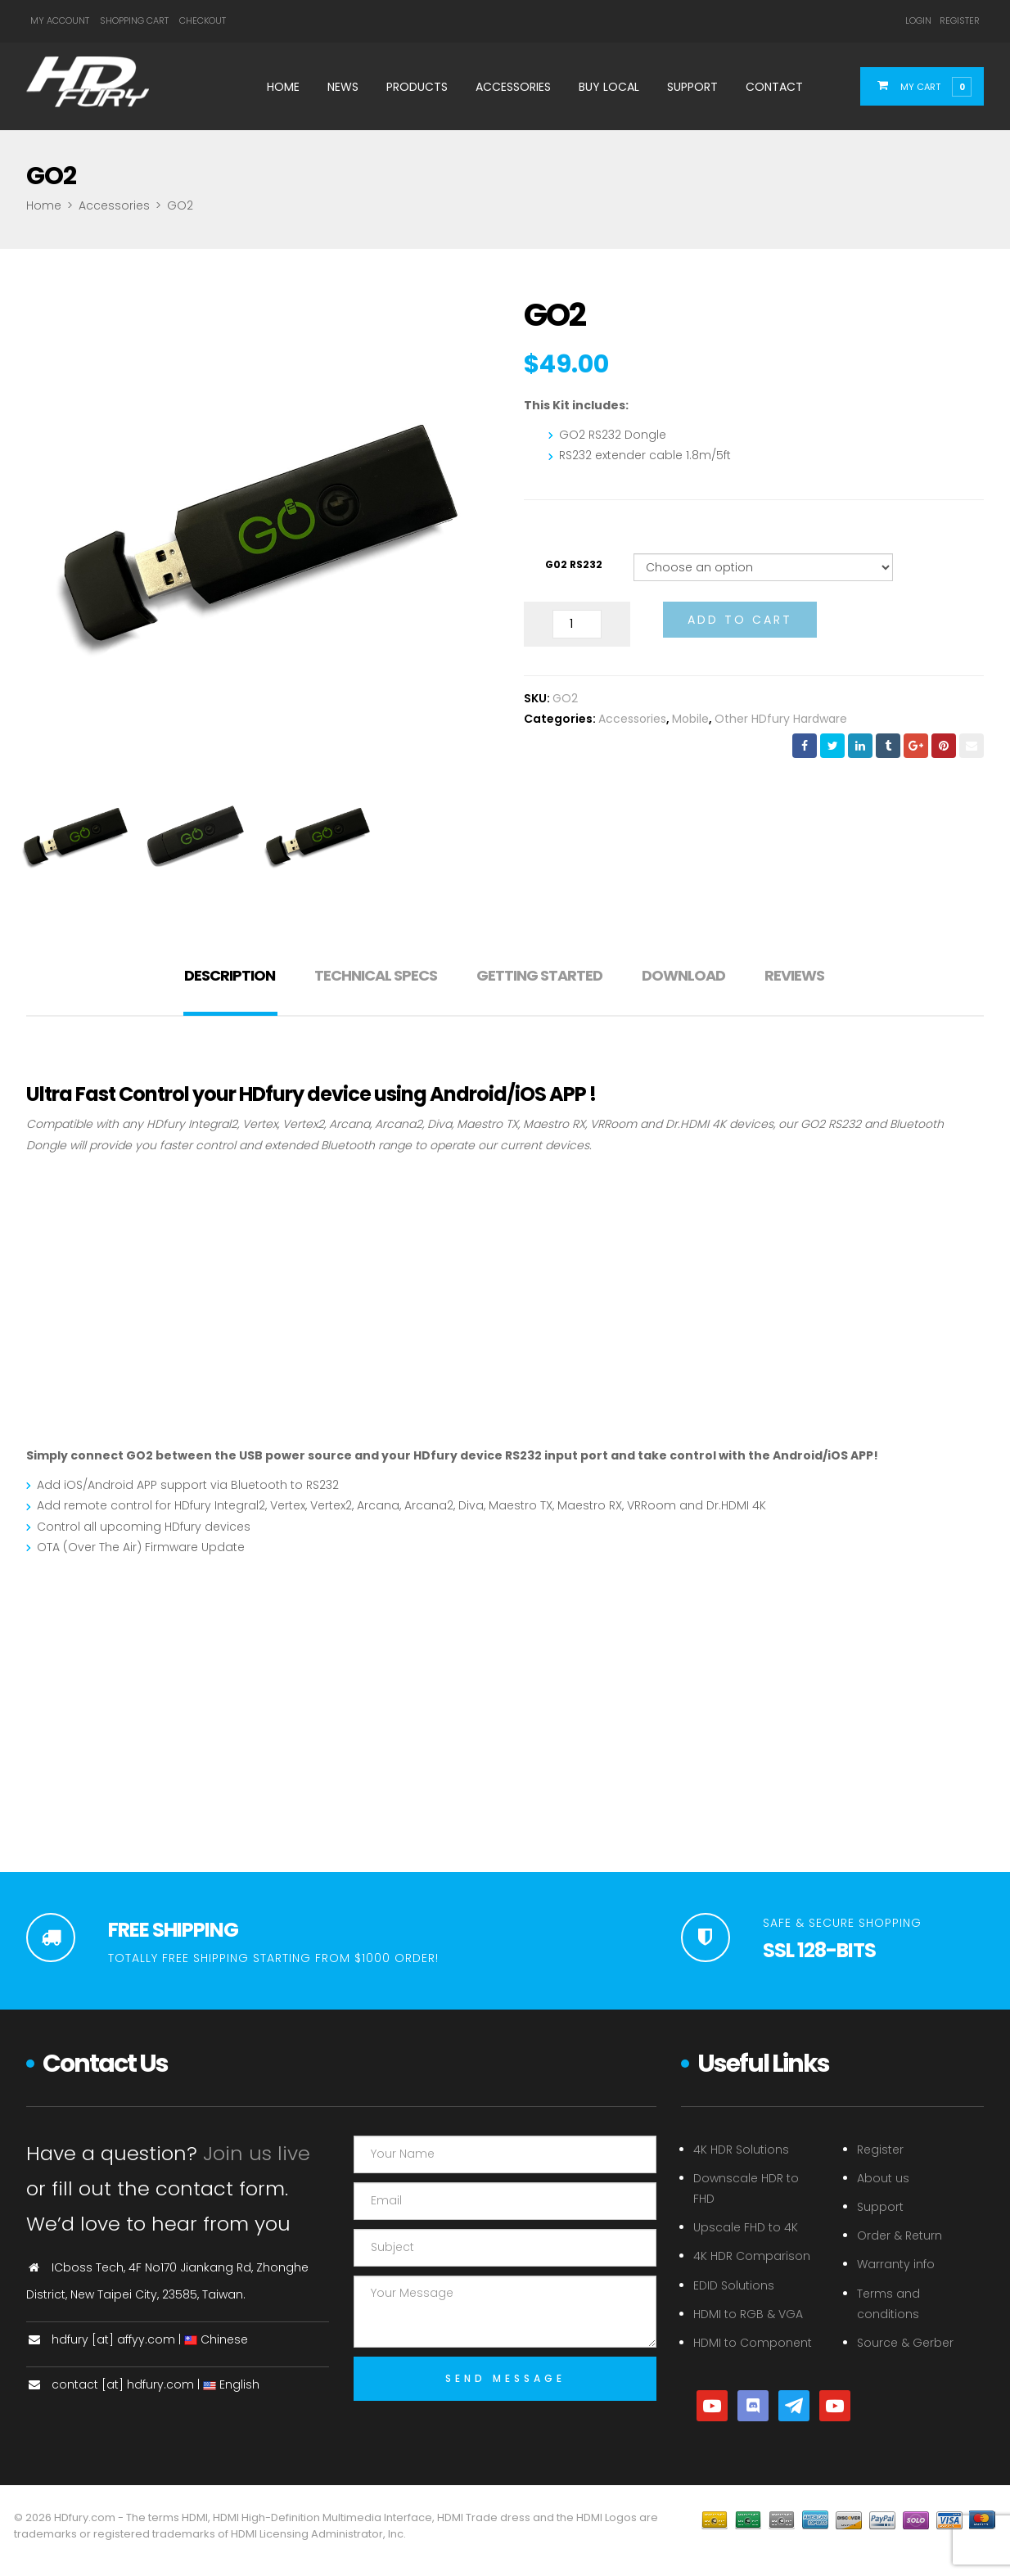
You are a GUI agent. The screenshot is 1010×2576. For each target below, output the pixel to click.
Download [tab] (683, 975)
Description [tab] (229, 975)
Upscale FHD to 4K (745, 2227)
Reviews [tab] (794, 975)
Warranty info (896, 2264)
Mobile (690, 719)
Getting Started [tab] (539, 975)
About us (883, 2178)
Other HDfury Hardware (781, 719)
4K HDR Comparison (751, 2256)
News (342, 87)
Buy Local (609, 87)
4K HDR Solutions (741, 2149)
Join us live (256, 2153)
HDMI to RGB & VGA (748, 2314)
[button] (932, 86)
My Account (59, 20)
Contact (774, 87)
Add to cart (740, 619)
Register (960, 20)
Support (692, 87)
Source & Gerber (905, 2343)
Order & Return (899, 2235)
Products (417, 87)
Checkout (202, 20)
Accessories (513, 87)
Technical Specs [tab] (375, 975)
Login (918, 20)
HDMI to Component (752, 2343)
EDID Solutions (733, 2285)
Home (283, 87)
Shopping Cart (134, 20)
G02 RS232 (573, 564)
